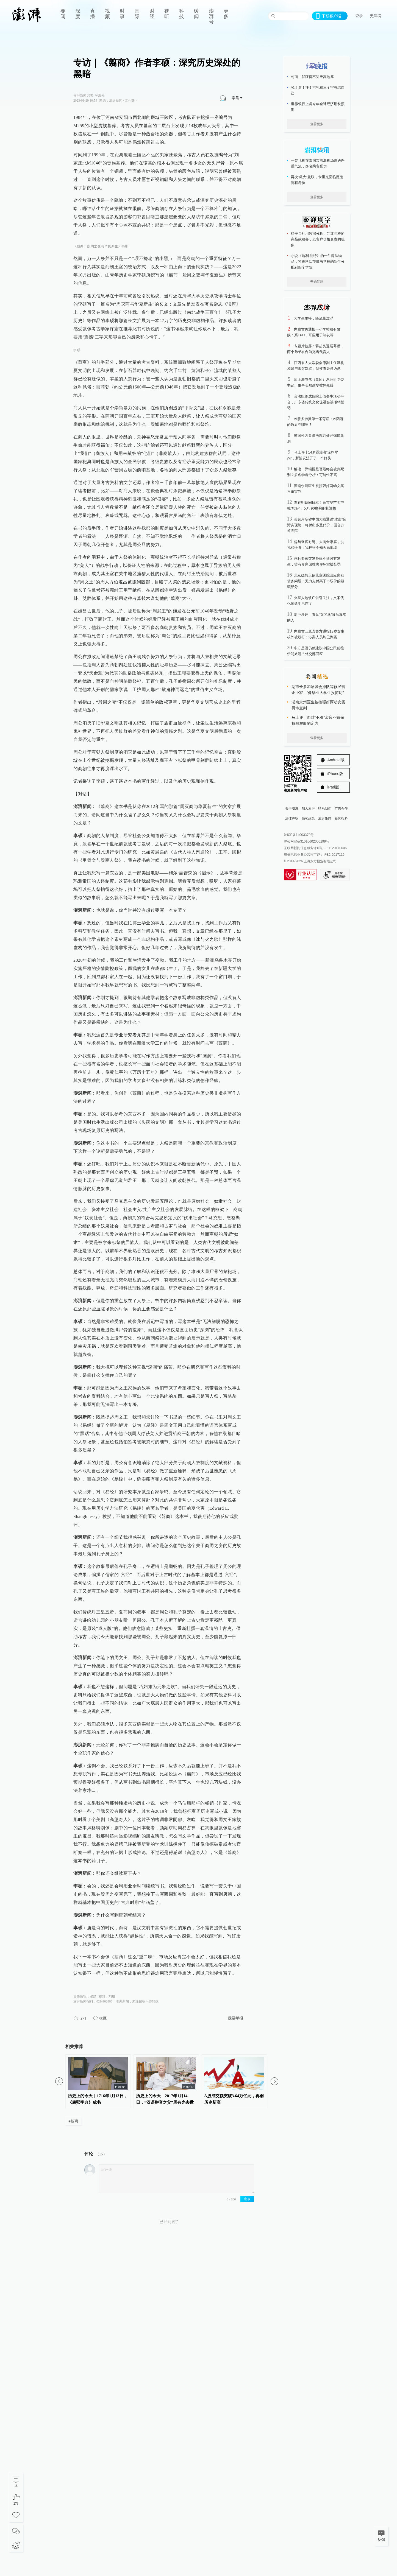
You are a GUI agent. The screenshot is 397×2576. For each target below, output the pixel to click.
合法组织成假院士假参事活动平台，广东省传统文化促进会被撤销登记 (315, 402)
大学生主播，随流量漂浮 (313, 318)
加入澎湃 (308, 808)
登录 (359, 15)
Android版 (336, 760)
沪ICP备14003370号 (299, 835)
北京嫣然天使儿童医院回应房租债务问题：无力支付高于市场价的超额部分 (315, 581)
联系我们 (324, 808)
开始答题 (316, 282)
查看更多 (316, 124)
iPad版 (333, 787)
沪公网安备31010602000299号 (306, 841)
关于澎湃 (291, 808)
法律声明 (291, 818)
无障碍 (375, 16)
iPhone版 (335, 773)
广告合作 (341, 808)
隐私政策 (308, 818)
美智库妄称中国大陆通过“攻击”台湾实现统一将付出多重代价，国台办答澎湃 (316, 525)
